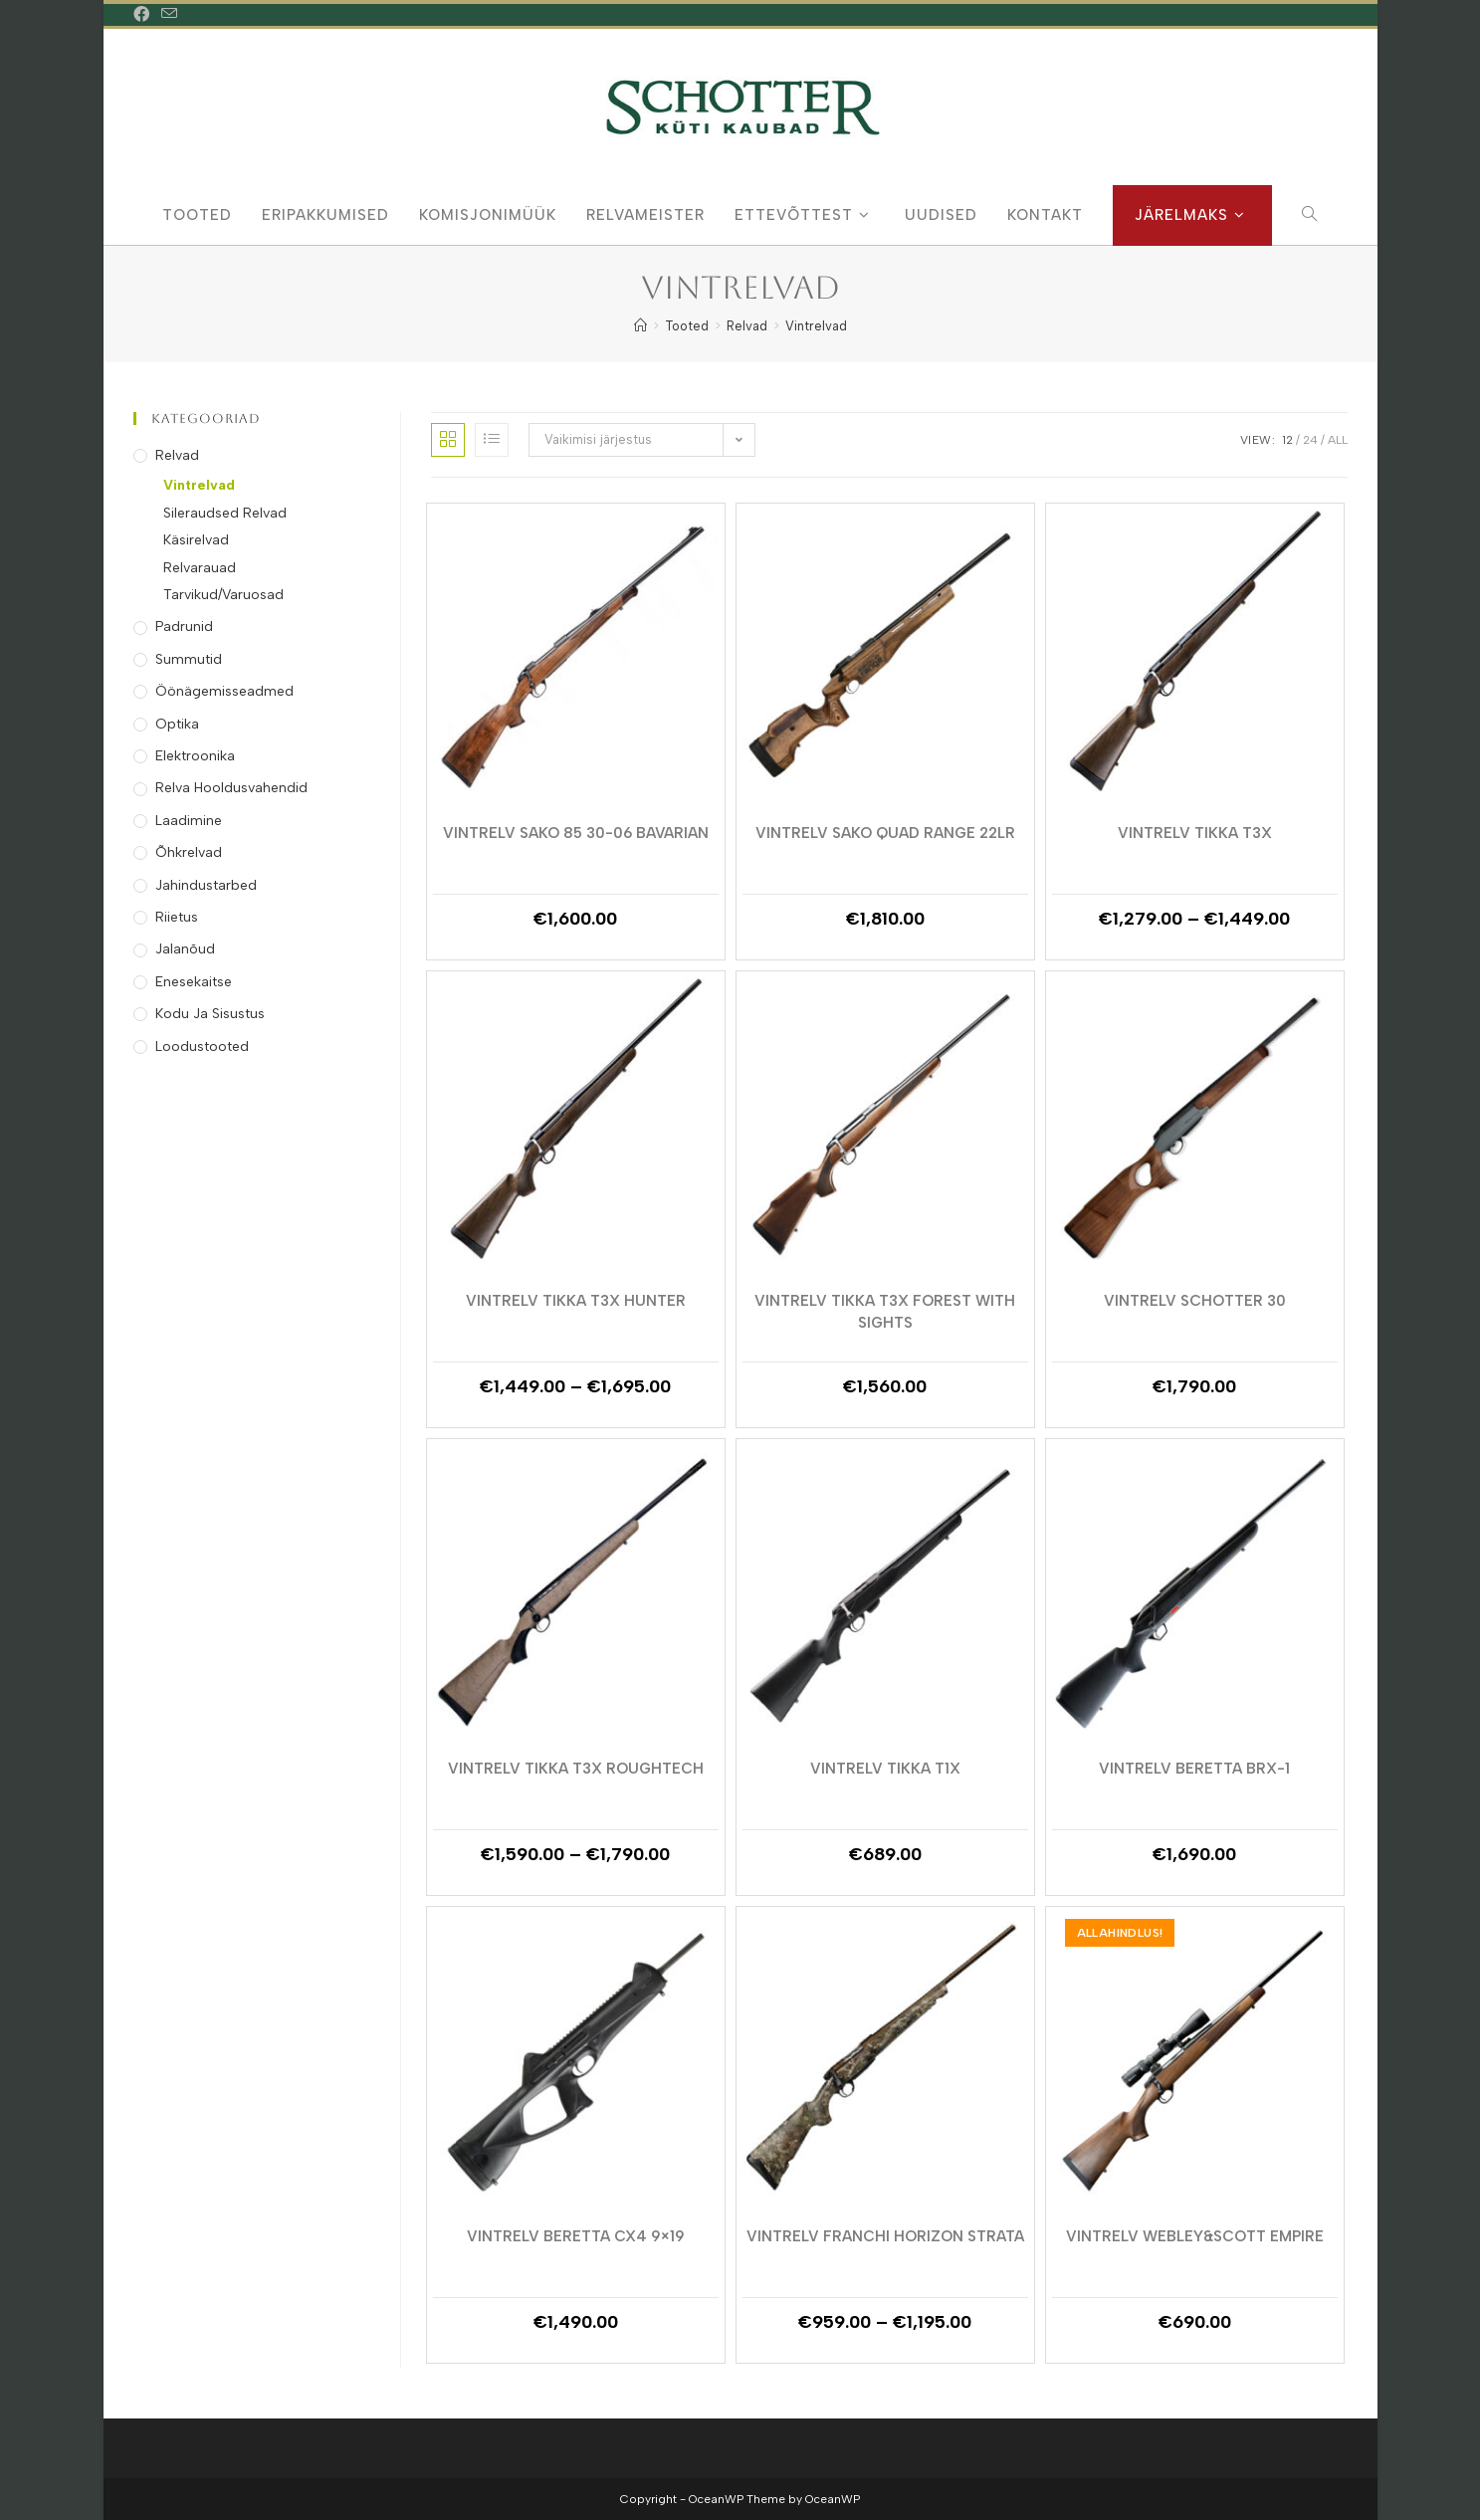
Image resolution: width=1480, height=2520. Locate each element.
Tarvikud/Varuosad (223, 594)
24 (1310, 440)
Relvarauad (199, 567)
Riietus (176, 917)
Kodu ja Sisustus (210, 1013)
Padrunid (184, 626)
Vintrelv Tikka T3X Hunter (576, 1301)
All (1338, 440)
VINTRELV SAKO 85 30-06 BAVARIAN (576, 833)
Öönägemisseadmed (224, 691)
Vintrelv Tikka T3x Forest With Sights (884, 1311)
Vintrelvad (816, 325)
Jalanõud (185, 949)
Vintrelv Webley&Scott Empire (1195, 2236)
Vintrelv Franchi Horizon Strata (885, 2236)
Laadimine (188, 820)
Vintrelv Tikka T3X (1195, 833)
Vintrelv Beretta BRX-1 (1194, 1769)
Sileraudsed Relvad (225, 513)
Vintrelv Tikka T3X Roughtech (576, 1769)
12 (1287, 440)
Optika (177, 724)
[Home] (640, 325)
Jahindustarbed (206, 885)
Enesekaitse (193, 981)
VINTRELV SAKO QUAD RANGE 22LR (885, 833)
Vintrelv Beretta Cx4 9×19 (576, 2236)
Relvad (177, 455)
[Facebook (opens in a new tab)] (144, 15)
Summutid (188, 659)
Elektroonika (195, 755)
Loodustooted (202, 1046)
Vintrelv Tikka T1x (885, 1769)
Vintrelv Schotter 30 (1195, 1301)
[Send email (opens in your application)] (169, 15)
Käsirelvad (196, 539)
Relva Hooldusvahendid (231, 787)
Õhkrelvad (188, 852)
